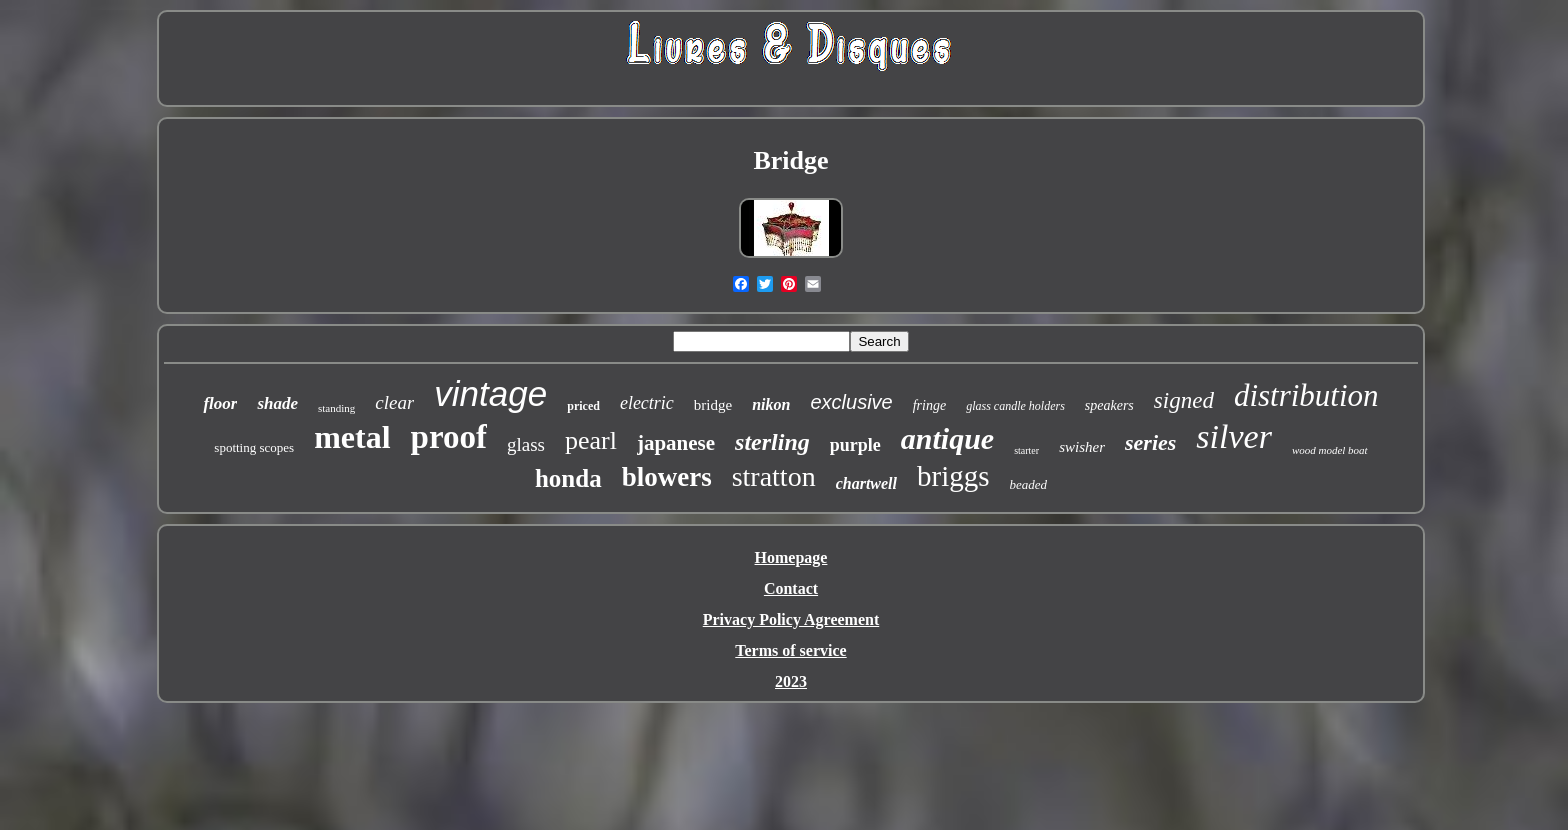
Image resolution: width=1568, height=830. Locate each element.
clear (394, 402)
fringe (929, 405)
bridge (713, 405)
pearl (591, 440)
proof (449, 437)
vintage (490, 393)
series (1150, 442)
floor (220, 403)
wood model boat (1330, 450)
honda (568, 478)
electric (647, 403)
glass (526, 444)
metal (352, 437)
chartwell (866, 483)
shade (277, 403)
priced (583, 406)
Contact (791, 588)
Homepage (791, 557)
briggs (953, 476)
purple (855, 445)
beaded (1029, 484)
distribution (1306, 395)
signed (1184, 400)
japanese (676, 443)
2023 (791, 681)
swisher (1082, 447)
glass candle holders (1015, 406)
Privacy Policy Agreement (791, 619)
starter (1026, 450)
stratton (774, 476)
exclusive (851, 402)
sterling (772, 442)
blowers (667, 477)
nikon (771, 404)
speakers (1109, 405)
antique (947, 438)
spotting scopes (254, 447)
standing (336, 408)
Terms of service (790, 650)
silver (1234, 436)
